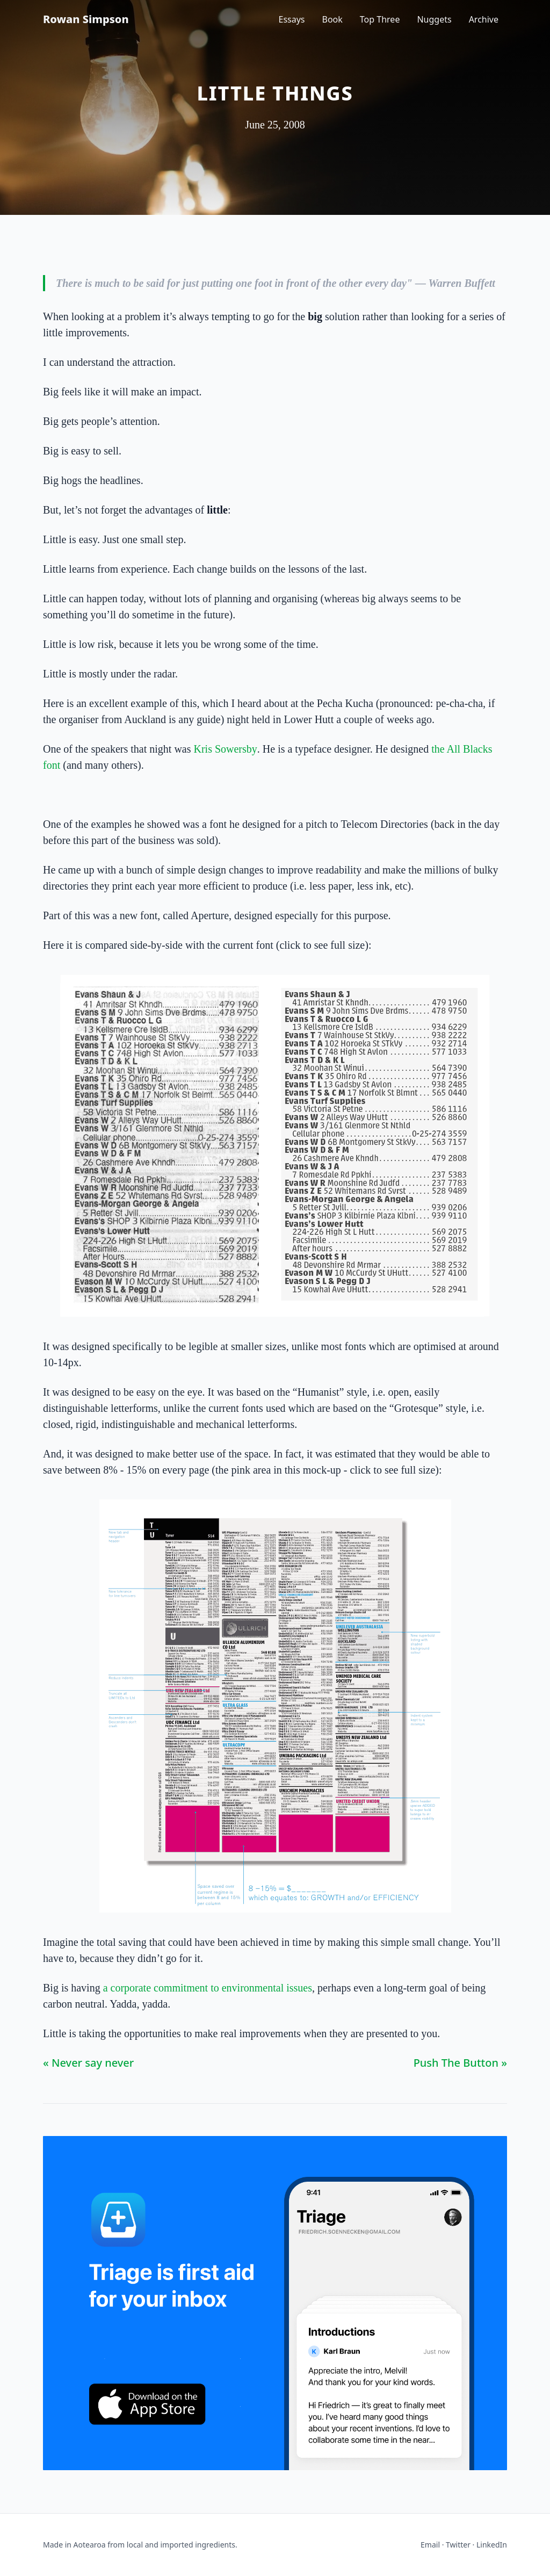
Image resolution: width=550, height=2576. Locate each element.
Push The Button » (460, 2062)
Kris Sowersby (225, 749)
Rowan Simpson (86, 19)
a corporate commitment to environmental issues (207, 1988)
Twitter (458, 2544)
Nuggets (434, 19)
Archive (483, 19)
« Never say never (88, 2062)
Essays (292, 19)
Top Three (380, 19)
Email (430, 2544)
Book (332, 19)
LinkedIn (491, 2544)
